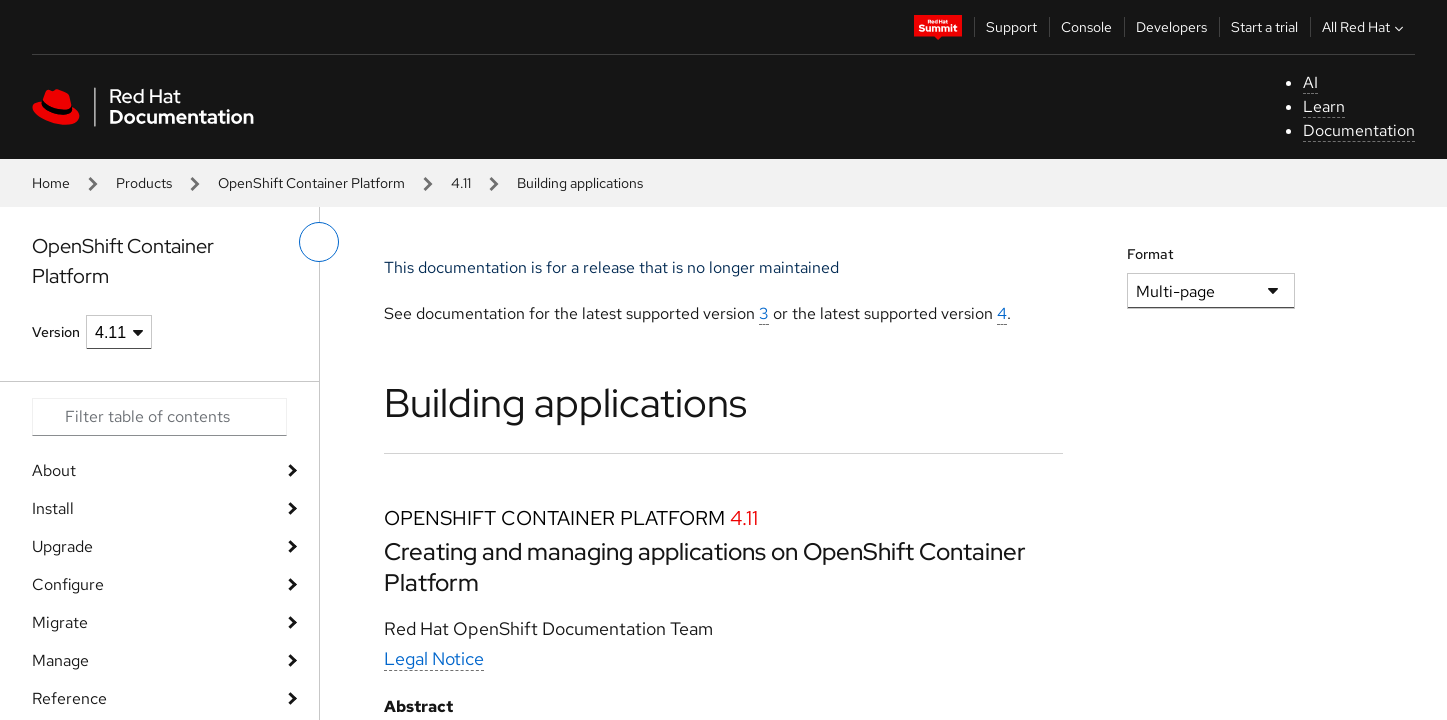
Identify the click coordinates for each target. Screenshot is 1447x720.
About (54, 470)
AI (1310, 82)
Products (144, 183)
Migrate (60, 622)
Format (1150, 254)
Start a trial (1264, 27)
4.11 (461, 183)
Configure (68, 584)
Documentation (1359, 130)
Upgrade (62, 546)
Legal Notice (434, 658)
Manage (60, 660)
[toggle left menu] (319, 242)
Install (53, 508)
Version (56, 332)
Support (1011, 27)
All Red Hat (1365, 27)
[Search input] (159, 417)
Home (51, 183)
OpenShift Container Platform (311, 183)
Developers (1171, 27)
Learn (1324, 106)
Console (1086, 27)
